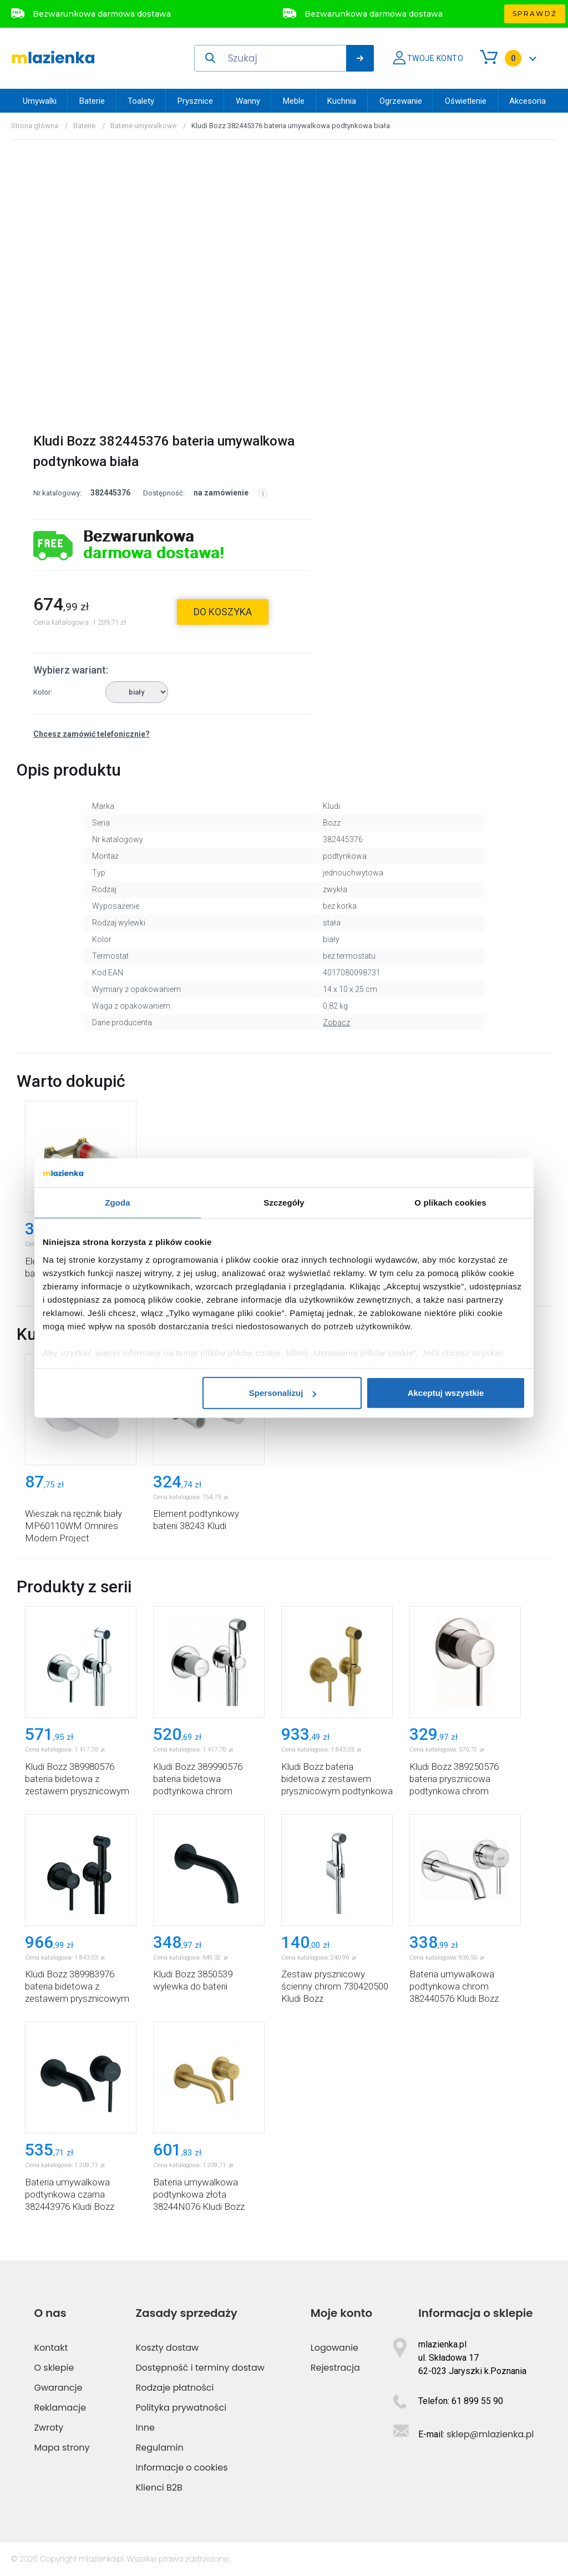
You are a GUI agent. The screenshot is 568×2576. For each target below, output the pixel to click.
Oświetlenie (465, 101)
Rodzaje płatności (175, 2387)
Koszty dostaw (167, 2347)
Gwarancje (58, 2387)
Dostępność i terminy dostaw (200, 2367)
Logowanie (334, 2347)
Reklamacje (60, 2407)
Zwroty (48, 2427)
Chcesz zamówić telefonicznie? (91, 734)
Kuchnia (341, 101)
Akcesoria (527, 101)
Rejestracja (335, 2367)
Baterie (92, 101)
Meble (294, 101)
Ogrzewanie (400, 101)
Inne (145, 2427)
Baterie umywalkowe (143, 126)
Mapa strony (61, 2447)
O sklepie (54, 2367)
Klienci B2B (159, 2487)
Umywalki (40, 101)
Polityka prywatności (181, 2407)
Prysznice (195, 101)
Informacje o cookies (182, 2467)
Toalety (141, 101)
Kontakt (51, 2347)
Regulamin (160, 2447)
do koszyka (223, 612)
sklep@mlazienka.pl (490, 2434)
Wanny (248, 101)
